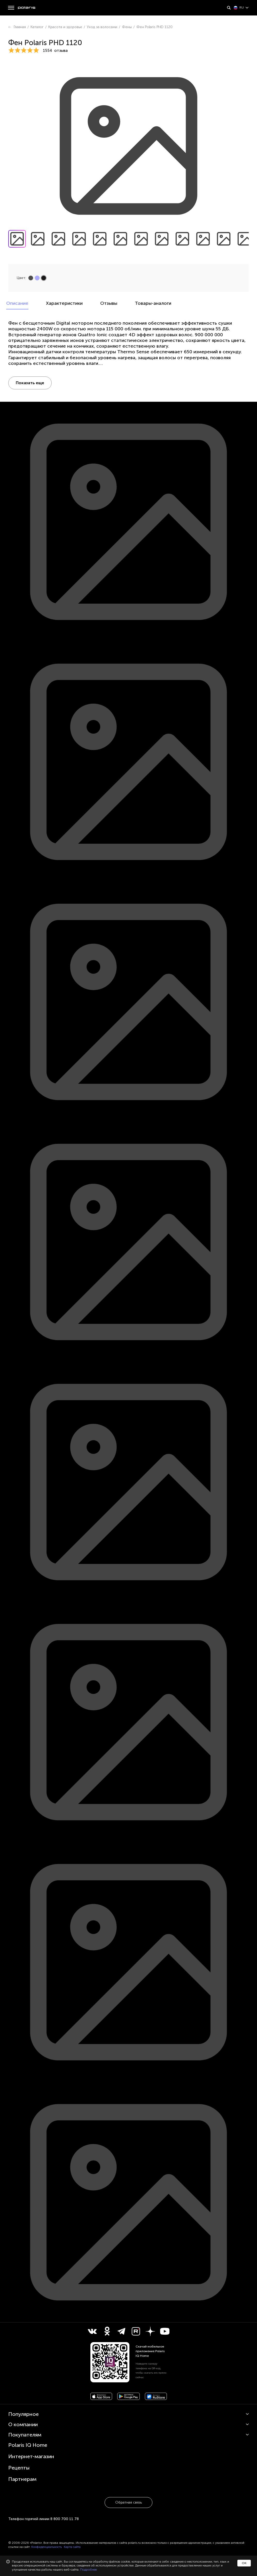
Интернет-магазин (31, 2456)
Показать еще (30, 382)
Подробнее (88, 2569)
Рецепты (19, 2468)
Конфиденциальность (46, 2547)
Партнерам (22, 2479)
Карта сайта (72, 2547)
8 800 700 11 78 (64, 2519)
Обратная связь (128, 2502)
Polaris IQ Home (27, 2445)
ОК (244, 2563)
